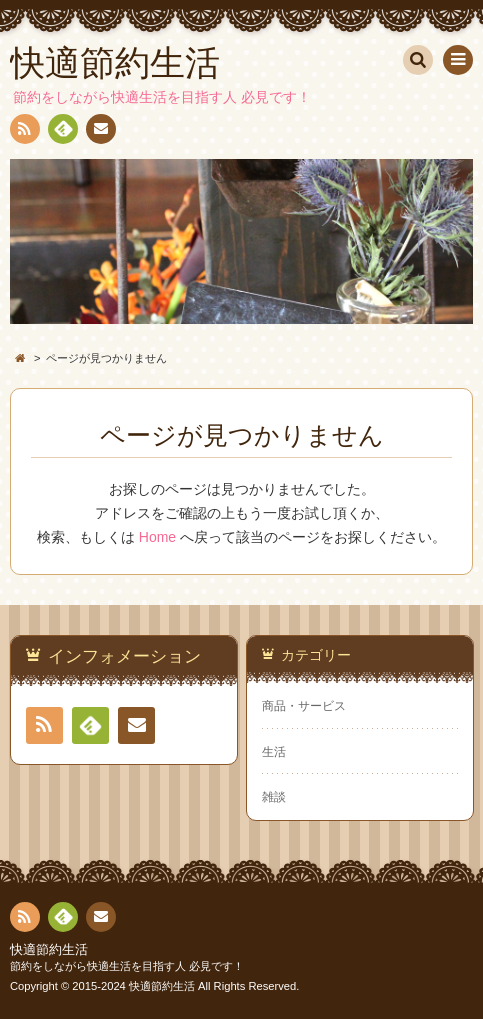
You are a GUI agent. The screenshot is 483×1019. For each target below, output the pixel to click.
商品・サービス (304, 706)
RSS (23, 132)
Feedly (62, 132)
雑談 (274, 797)
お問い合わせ (100, 132)
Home (157, 537)
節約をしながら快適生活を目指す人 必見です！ (127, 966)
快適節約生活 (49, 950)
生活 (274, 752)
